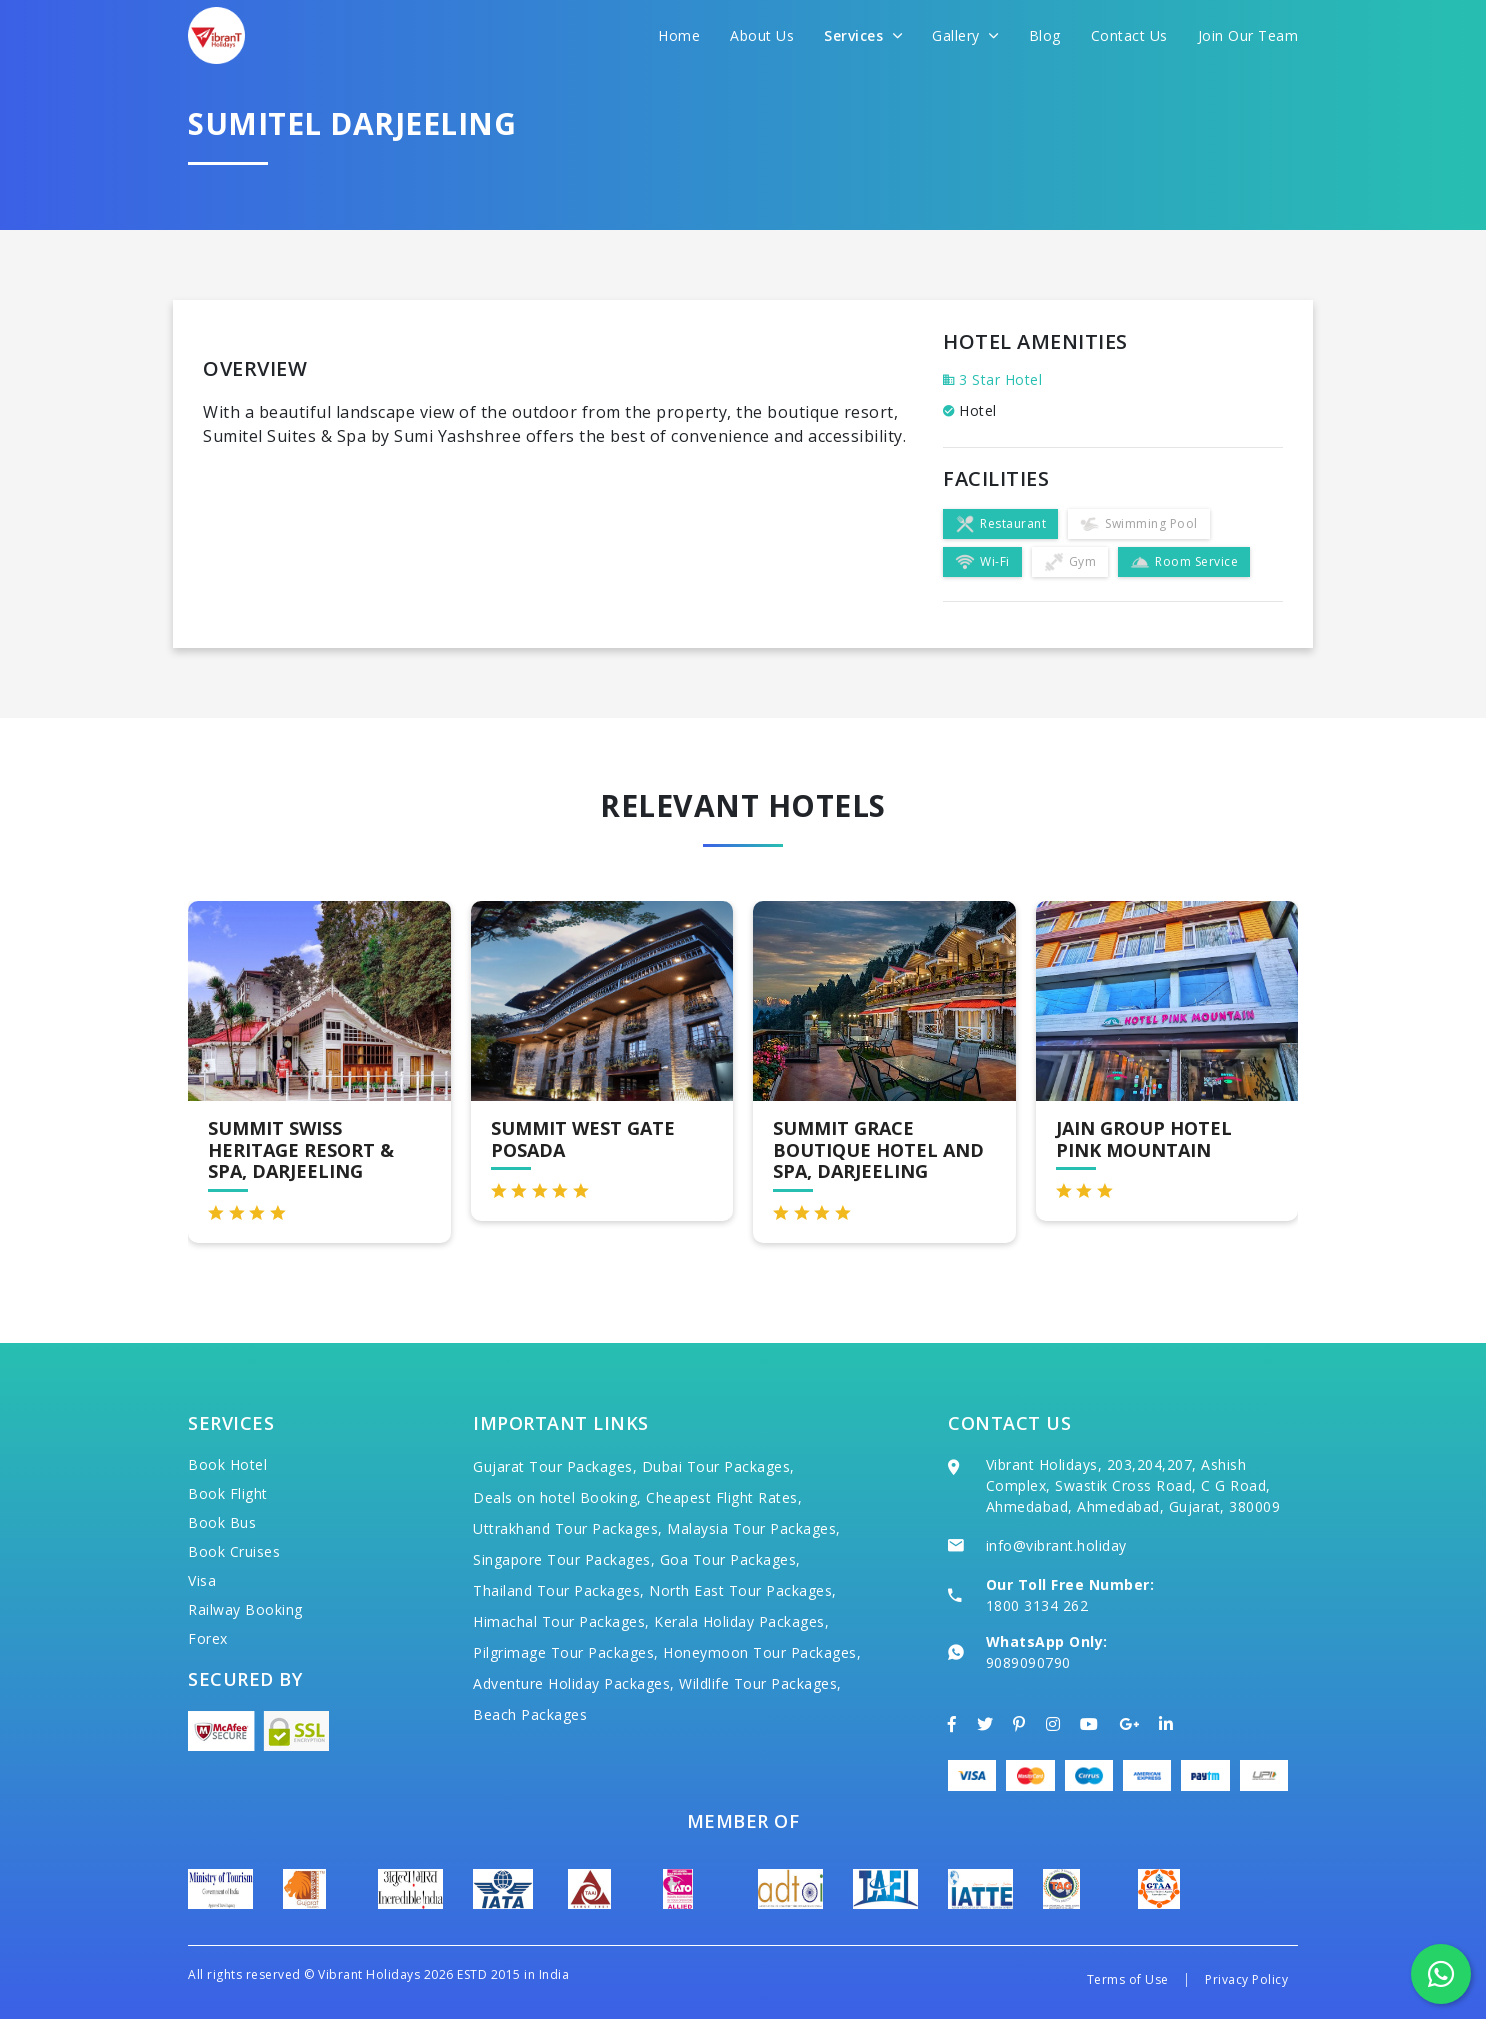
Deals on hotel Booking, (557, 1497)
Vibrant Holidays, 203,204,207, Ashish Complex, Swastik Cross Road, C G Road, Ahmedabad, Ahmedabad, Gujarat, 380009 (1133, 1485)
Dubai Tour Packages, (718, 1466)
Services (863, 35)
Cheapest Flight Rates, (724, 1497)
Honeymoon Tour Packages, (762, 1652)
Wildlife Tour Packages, (760, 1683)
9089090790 (1028, 1662)
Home (679, 35)
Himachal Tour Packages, (561, 1621)
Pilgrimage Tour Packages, (566, 1652)
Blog (1045, 35)
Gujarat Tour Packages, (555, 1466)
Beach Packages (530, 1714)
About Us (762, 35)
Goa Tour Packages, (730, 1559)
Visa (202, 1580)
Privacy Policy (1246, 1979)
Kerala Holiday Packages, (741, 1621)
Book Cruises (234, 1551)
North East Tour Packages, (743, 1590)
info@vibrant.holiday (1056, 1545)
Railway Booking (245, 1609)
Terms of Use (1128, 1979)
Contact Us (1129, 35)
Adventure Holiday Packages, (574, 1683)
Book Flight (228, 1493)
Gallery (965, 35)
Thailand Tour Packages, (559, 1590)
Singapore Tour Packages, (564, 1559)
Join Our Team (1248, 35)
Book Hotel (227, 1464)
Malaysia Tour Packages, (754, 1528)
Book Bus (222, 1522)
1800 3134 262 (1037, 1605)
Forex (208, 1638)
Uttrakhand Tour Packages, (568, 1528)
